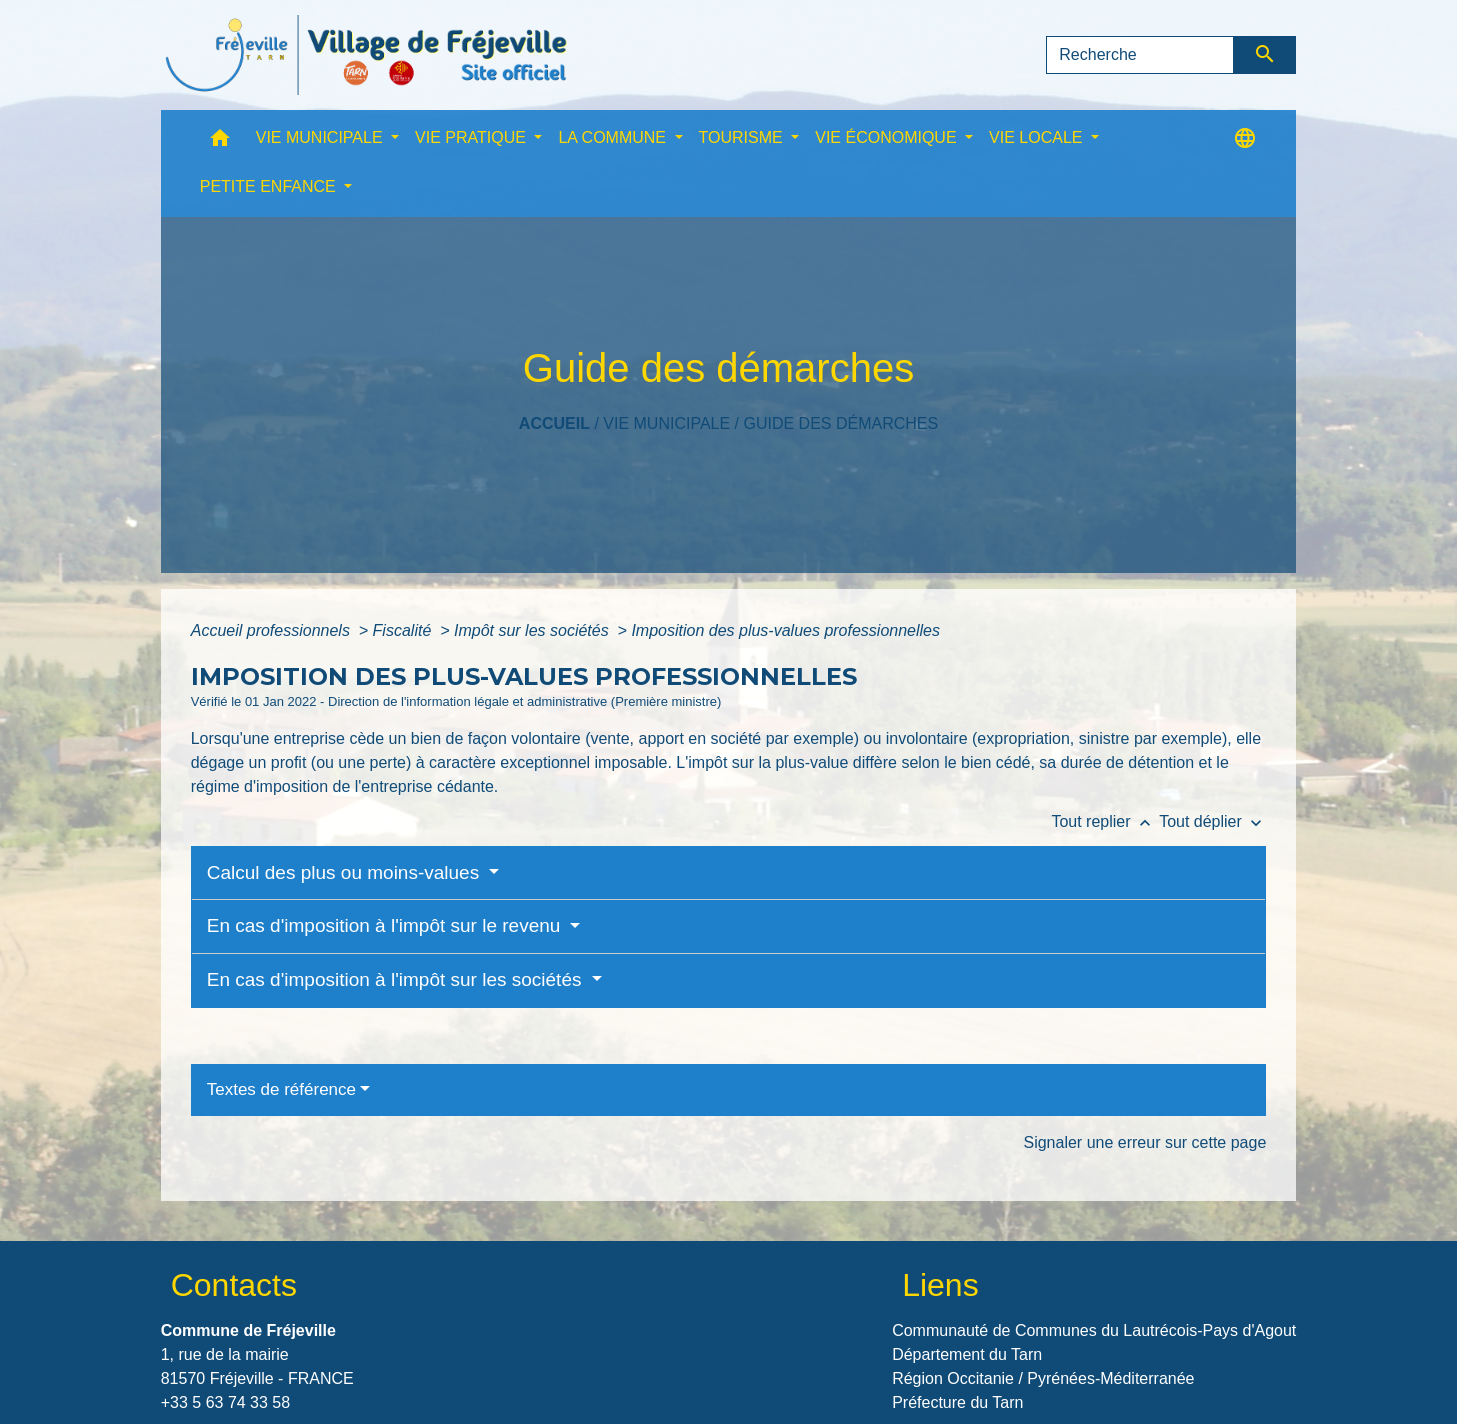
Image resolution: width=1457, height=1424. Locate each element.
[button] (220, 142)
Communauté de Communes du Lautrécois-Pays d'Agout (1094, 1330)
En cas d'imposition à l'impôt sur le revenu (386, 925)
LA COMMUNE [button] (614, 137)
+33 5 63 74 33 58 (225, 1402)
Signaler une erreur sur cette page (1144, 1142)
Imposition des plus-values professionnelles (785, 630)
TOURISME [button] (743, 137)
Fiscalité (404, 630)
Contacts (234, 1285)
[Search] (1140, 55)
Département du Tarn (967, 1354)
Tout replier (1105, 821)
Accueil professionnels (273, 630)
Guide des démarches (840, 423)
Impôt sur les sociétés (533, 630)
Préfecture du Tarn (957, 1402)
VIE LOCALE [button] (1038, 137)
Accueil (554, 423)
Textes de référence (281, 1089)
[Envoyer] (1265, 55)
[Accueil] (366, 55)
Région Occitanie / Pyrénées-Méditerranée (1043, 1378)
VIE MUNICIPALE (666, 423)
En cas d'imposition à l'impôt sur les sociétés (397, 979)
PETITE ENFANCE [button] (270, 186)
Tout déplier (1212, 821)
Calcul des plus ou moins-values (346, 872)
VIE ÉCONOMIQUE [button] (888, 137)
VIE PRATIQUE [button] (472, 137)
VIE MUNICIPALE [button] (321, 137)
